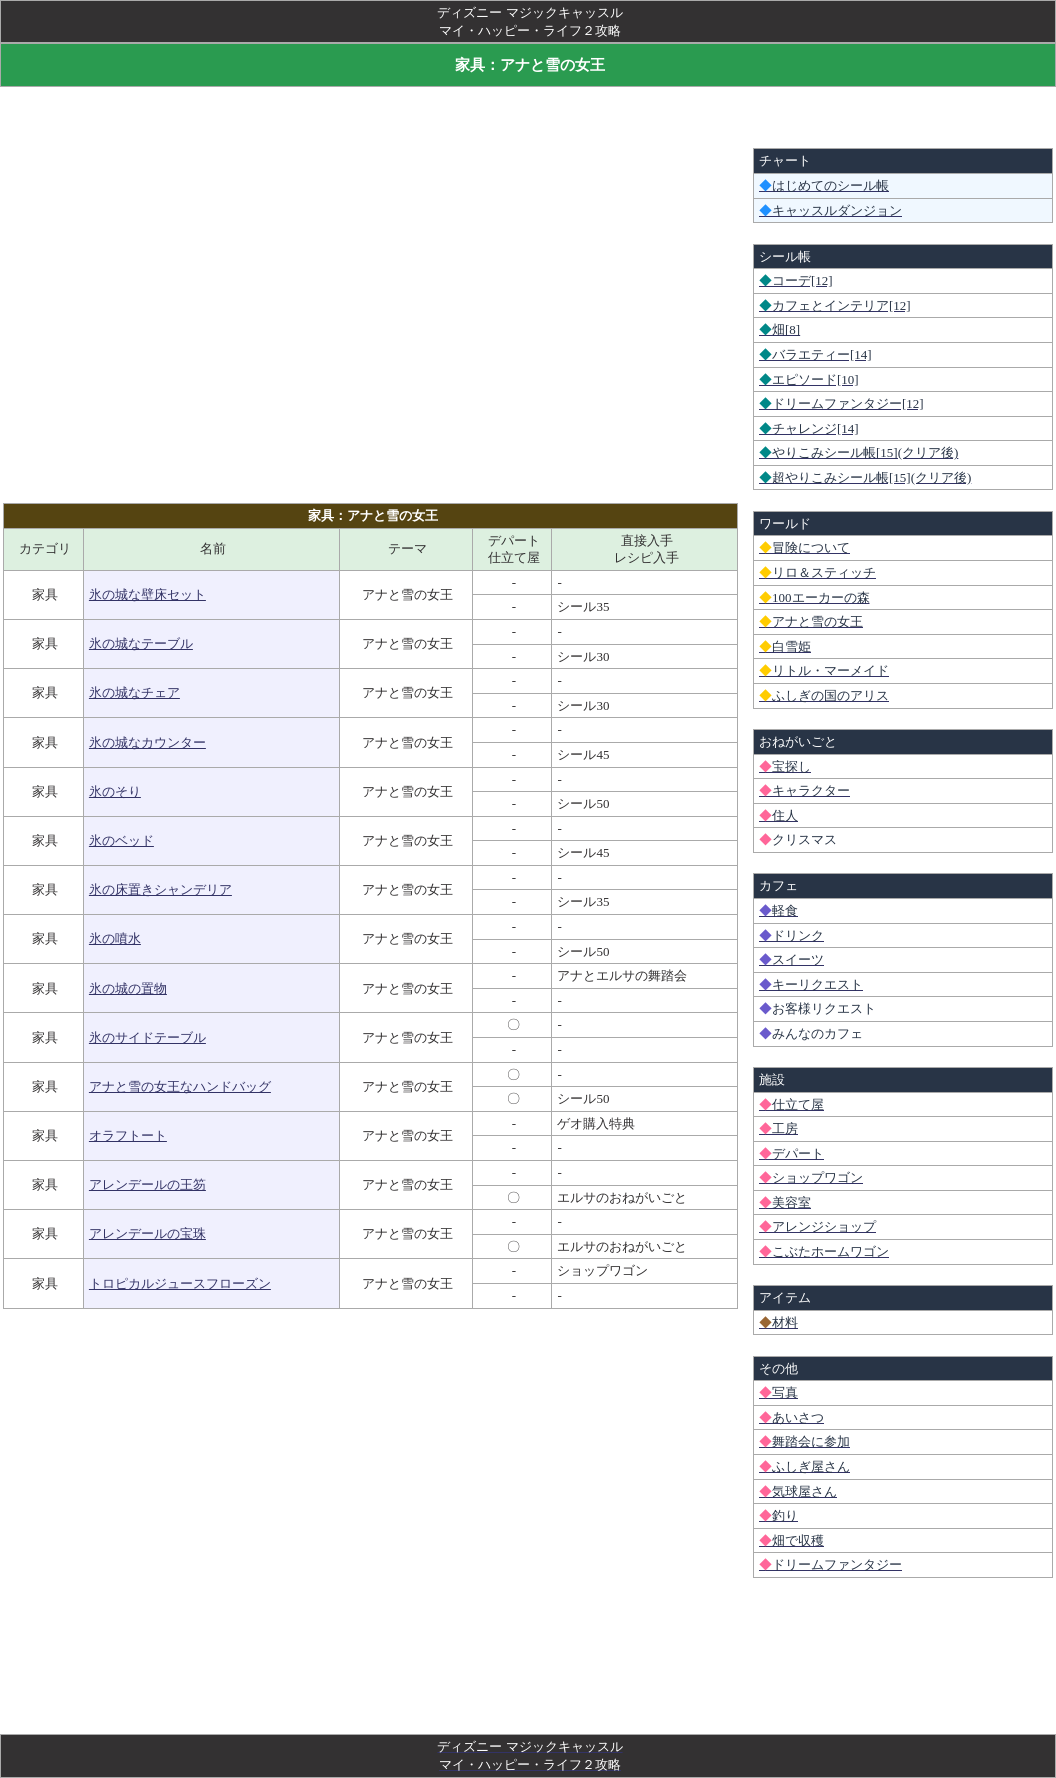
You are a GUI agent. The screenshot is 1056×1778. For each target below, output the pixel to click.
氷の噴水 (115, 938)
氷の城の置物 (128, 988)
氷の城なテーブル (141, 643)
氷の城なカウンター (147, 742)
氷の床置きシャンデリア (160, 889)
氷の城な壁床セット (147, 594)
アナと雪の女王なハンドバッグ (180, 1086)
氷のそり (115, 791)
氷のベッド (121, 840)
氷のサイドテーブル (147, 1037)
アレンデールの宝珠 (147, 1233)
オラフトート (128, 1135)
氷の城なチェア (134, 692)
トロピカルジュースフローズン (180, 1283)
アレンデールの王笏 (147, 1184)
